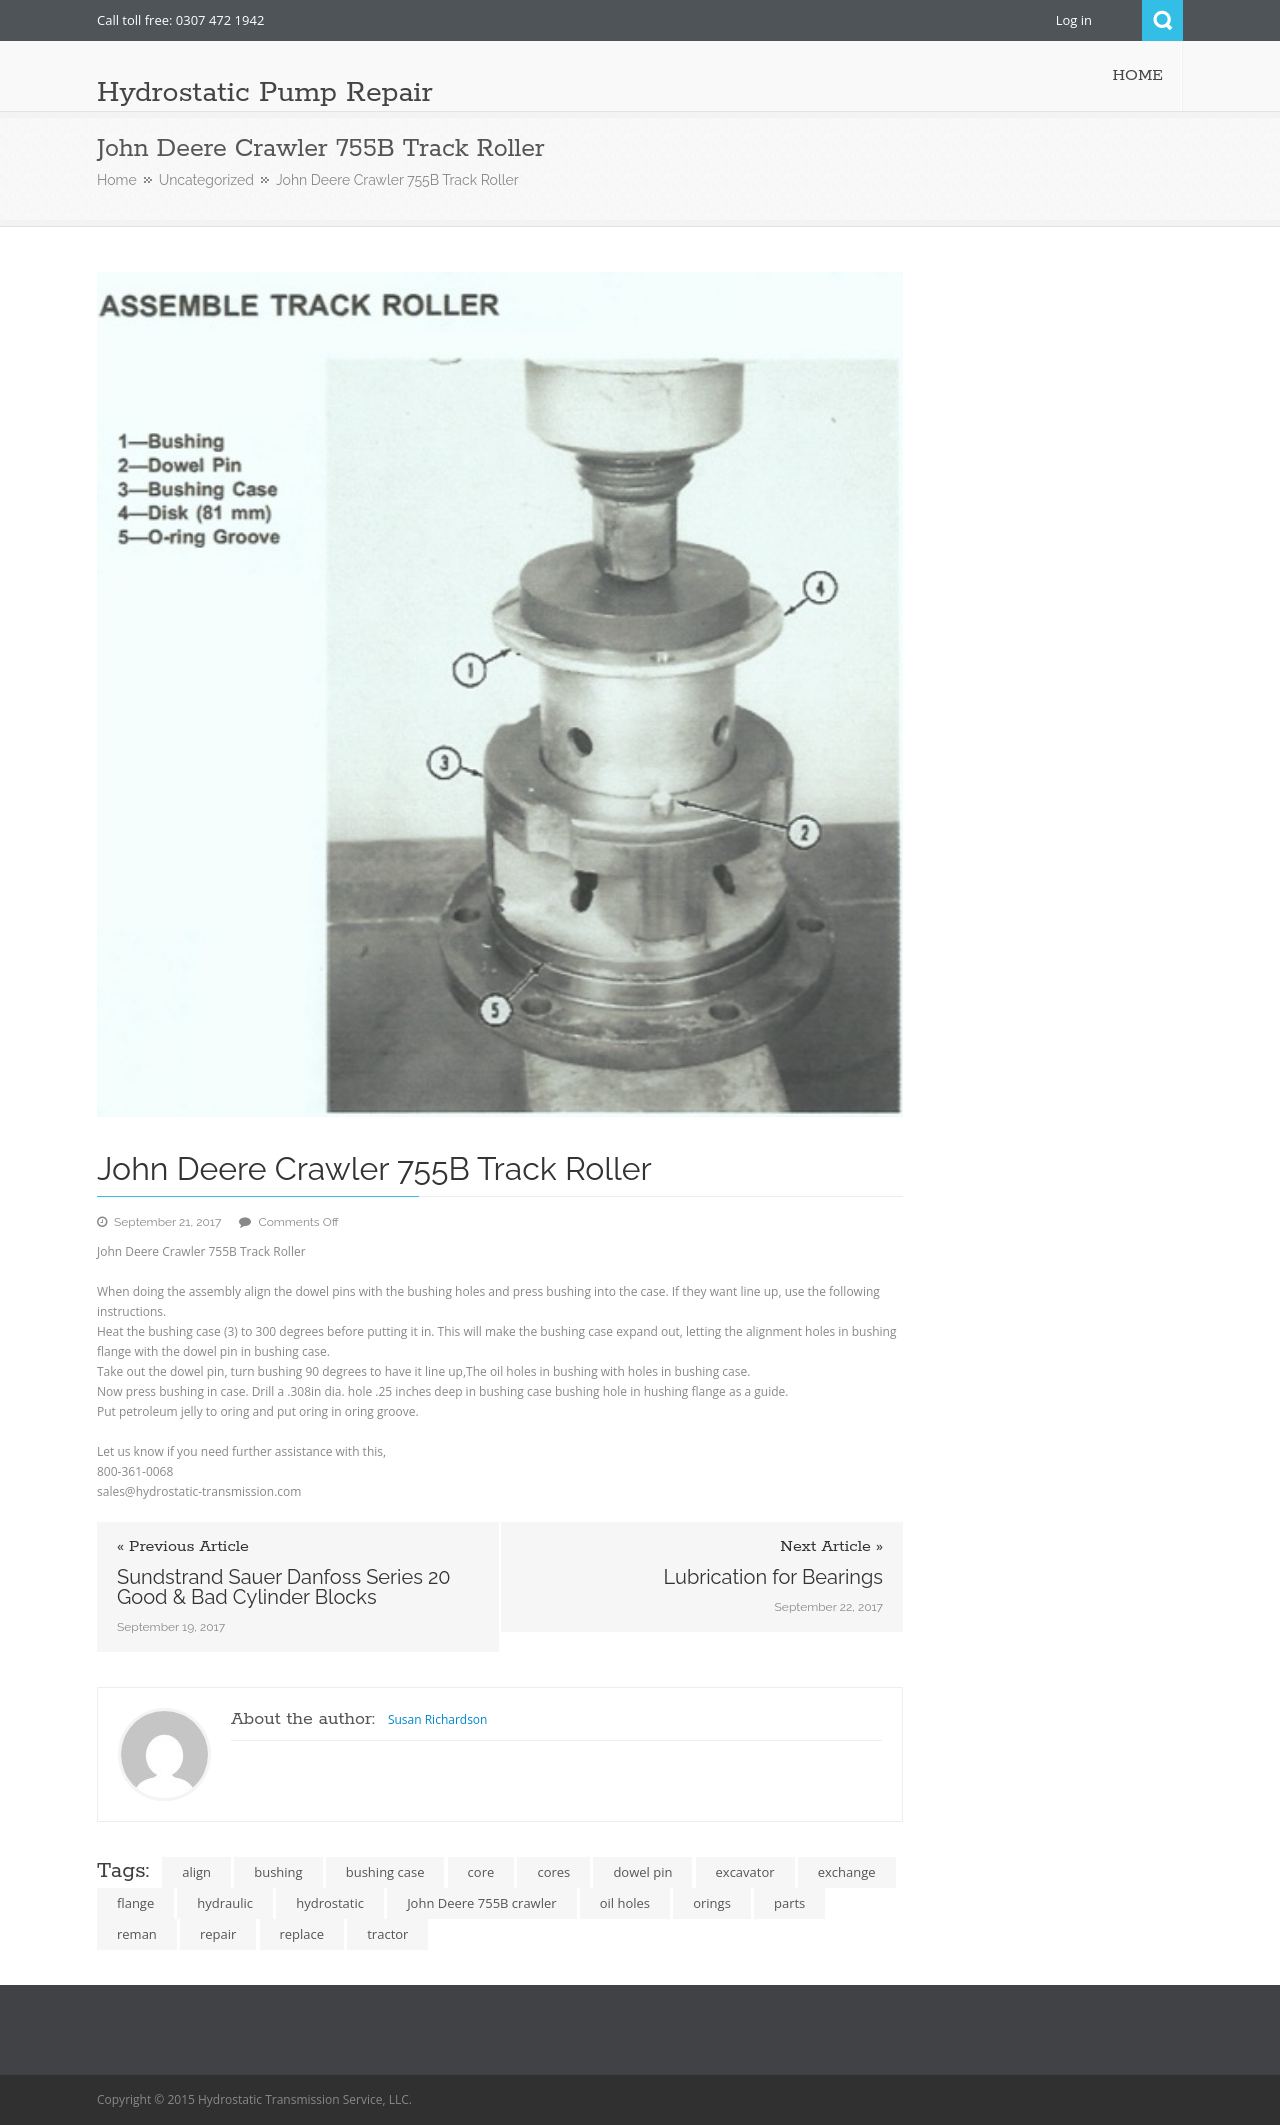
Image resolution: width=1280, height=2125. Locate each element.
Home (117, 180)
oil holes (625, 1903)
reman (137, 1934)
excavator (745, 1872)
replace (302, 1934)
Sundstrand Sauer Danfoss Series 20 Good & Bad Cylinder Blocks (284, 1587)
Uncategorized (206, 180)
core (481, 1872)
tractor (387, 1934)
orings (712, 1903)
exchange (847, 1872)
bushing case (385, 1872)
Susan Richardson (438, 1719)
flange (135, 1903)
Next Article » (831, 1547)
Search (1162, 20)
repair (218, 1934)
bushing (278, 1872)
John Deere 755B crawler (481, 1903)
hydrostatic (330, 1903)
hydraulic (225, 1903)
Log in (1074, 20)
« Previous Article (183, 1547)
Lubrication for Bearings (773, 1577)
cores (553, 1872)
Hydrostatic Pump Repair (265, 93)
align (196, 1872)
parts (789, 1903)
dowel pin (642, 1872)
